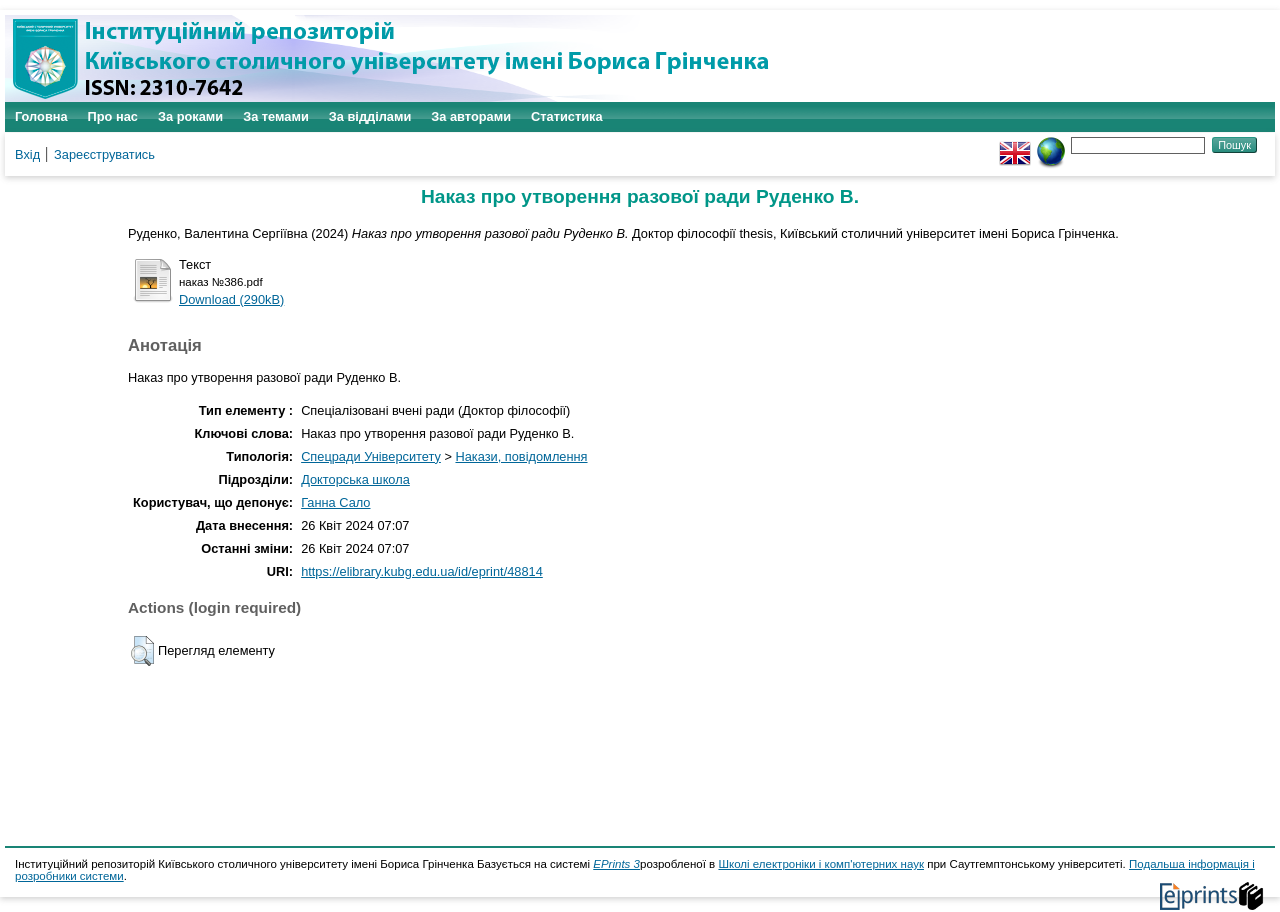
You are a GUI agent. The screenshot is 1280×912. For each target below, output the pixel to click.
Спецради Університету (371, 456)
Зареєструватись (104, 154)
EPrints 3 (616, 864)
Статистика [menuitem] (567, 116)
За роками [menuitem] (190, 116)
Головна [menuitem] (41, 116)
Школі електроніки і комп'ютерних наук (821, 864)
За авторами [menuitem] (471, 116)
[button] (142, 651)
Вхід (27, 154)
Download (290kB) (231, 299)
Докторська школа (355, 479)
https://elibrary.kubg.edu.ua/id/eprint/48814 (422, 571)
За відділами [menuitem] (370, 116)
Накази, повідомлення (521, 456)
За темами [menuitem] (276, 116)
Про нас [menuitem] (113, 116)
